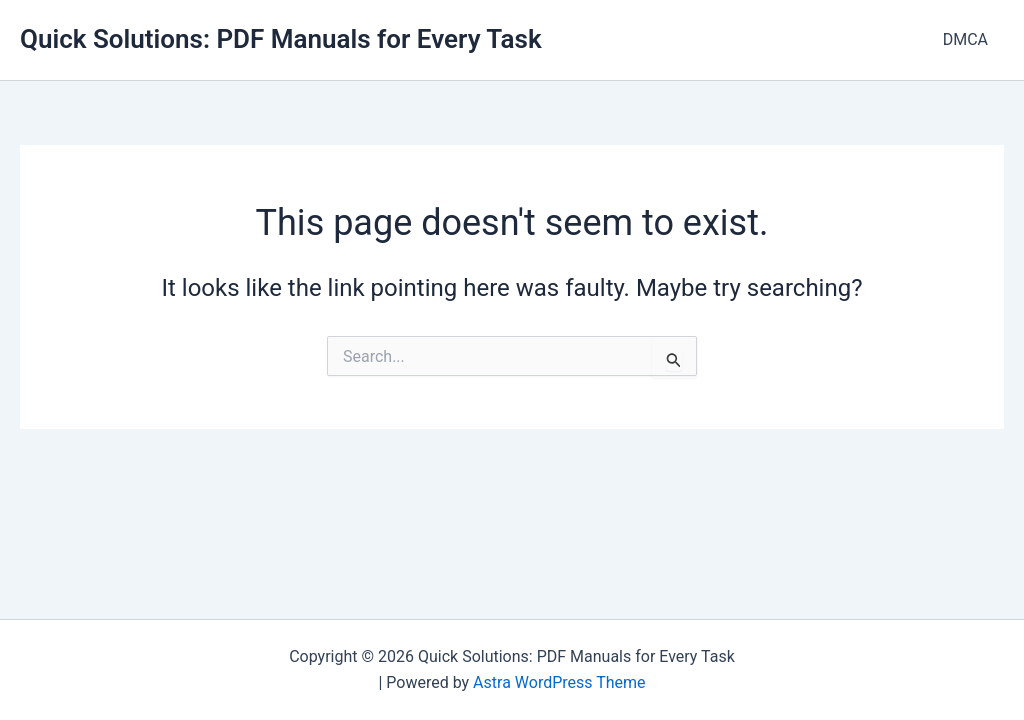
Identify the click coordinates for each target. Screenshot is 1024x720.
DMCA (965, 39)
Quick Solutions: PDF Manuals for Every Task (281, 39)
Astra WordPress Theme (559, 682)
